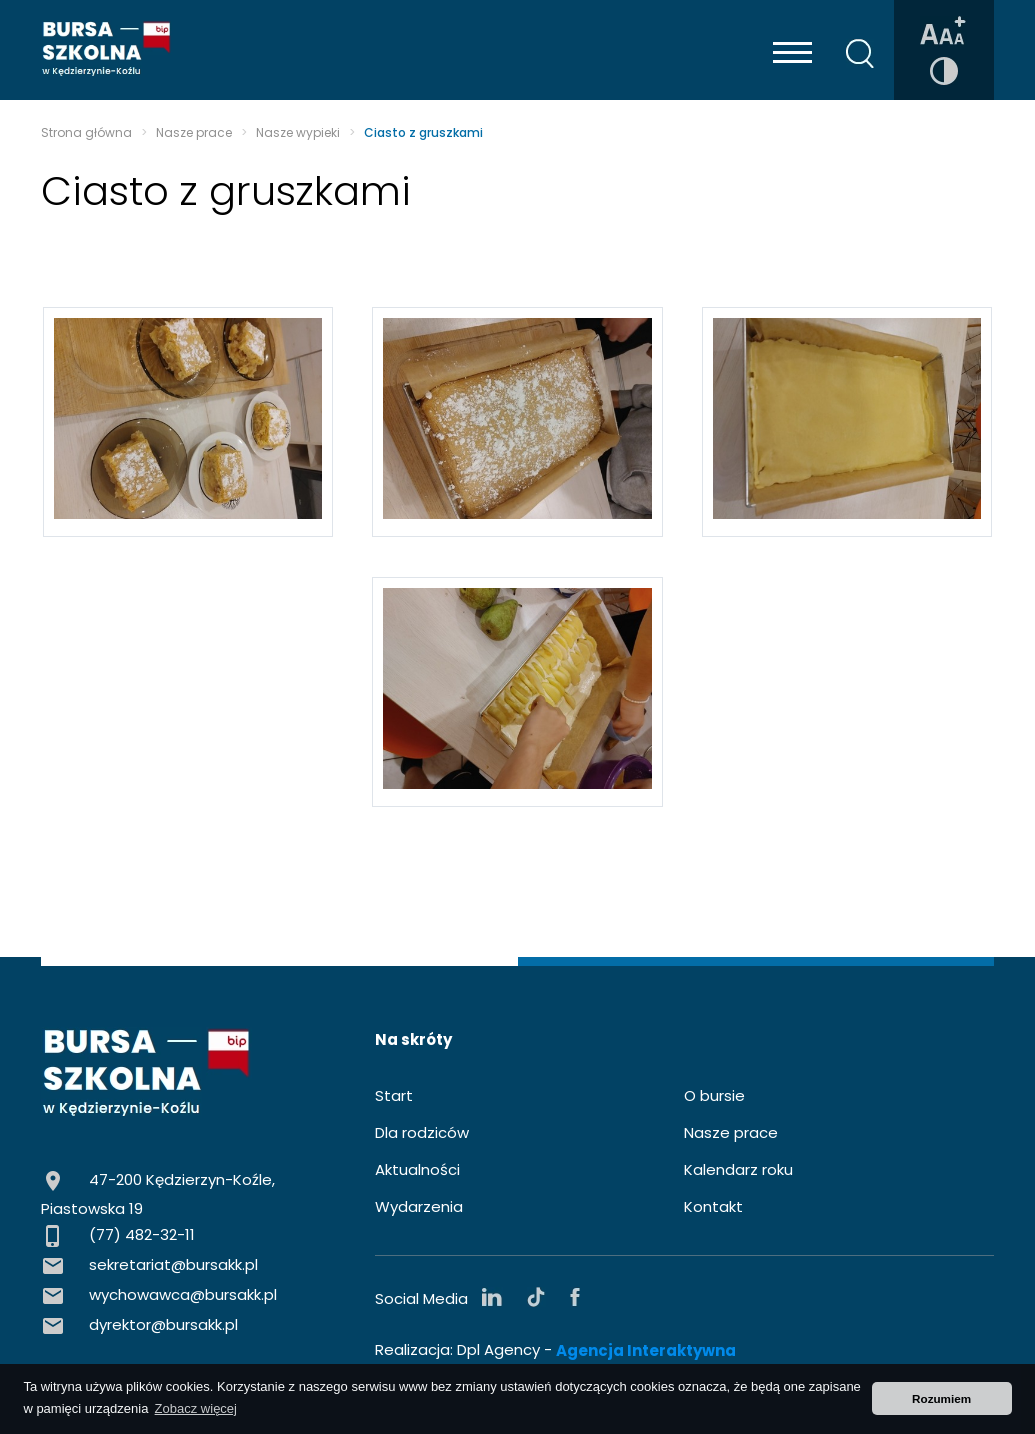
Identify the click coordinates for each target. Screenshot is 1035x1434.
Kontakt (713, 1206)
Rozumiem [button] (941, 1398)
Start (394, 1095)
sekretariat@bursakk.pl (173, 1264)
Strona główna (86, 132)
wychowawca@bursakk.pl (183, 1294)
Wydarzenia (419, 1206)
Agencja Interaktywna (646, 1351)
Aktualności (417, 1169)
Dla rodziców (422, 1132)
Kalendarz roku (738, 1169)
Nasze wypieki (298, 132)
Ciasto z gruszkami (423, 132)
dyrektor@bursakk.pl (163, 1324)
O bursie (714, 1095)
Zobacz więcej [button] (196, 1408)
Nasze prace (194, 132)
